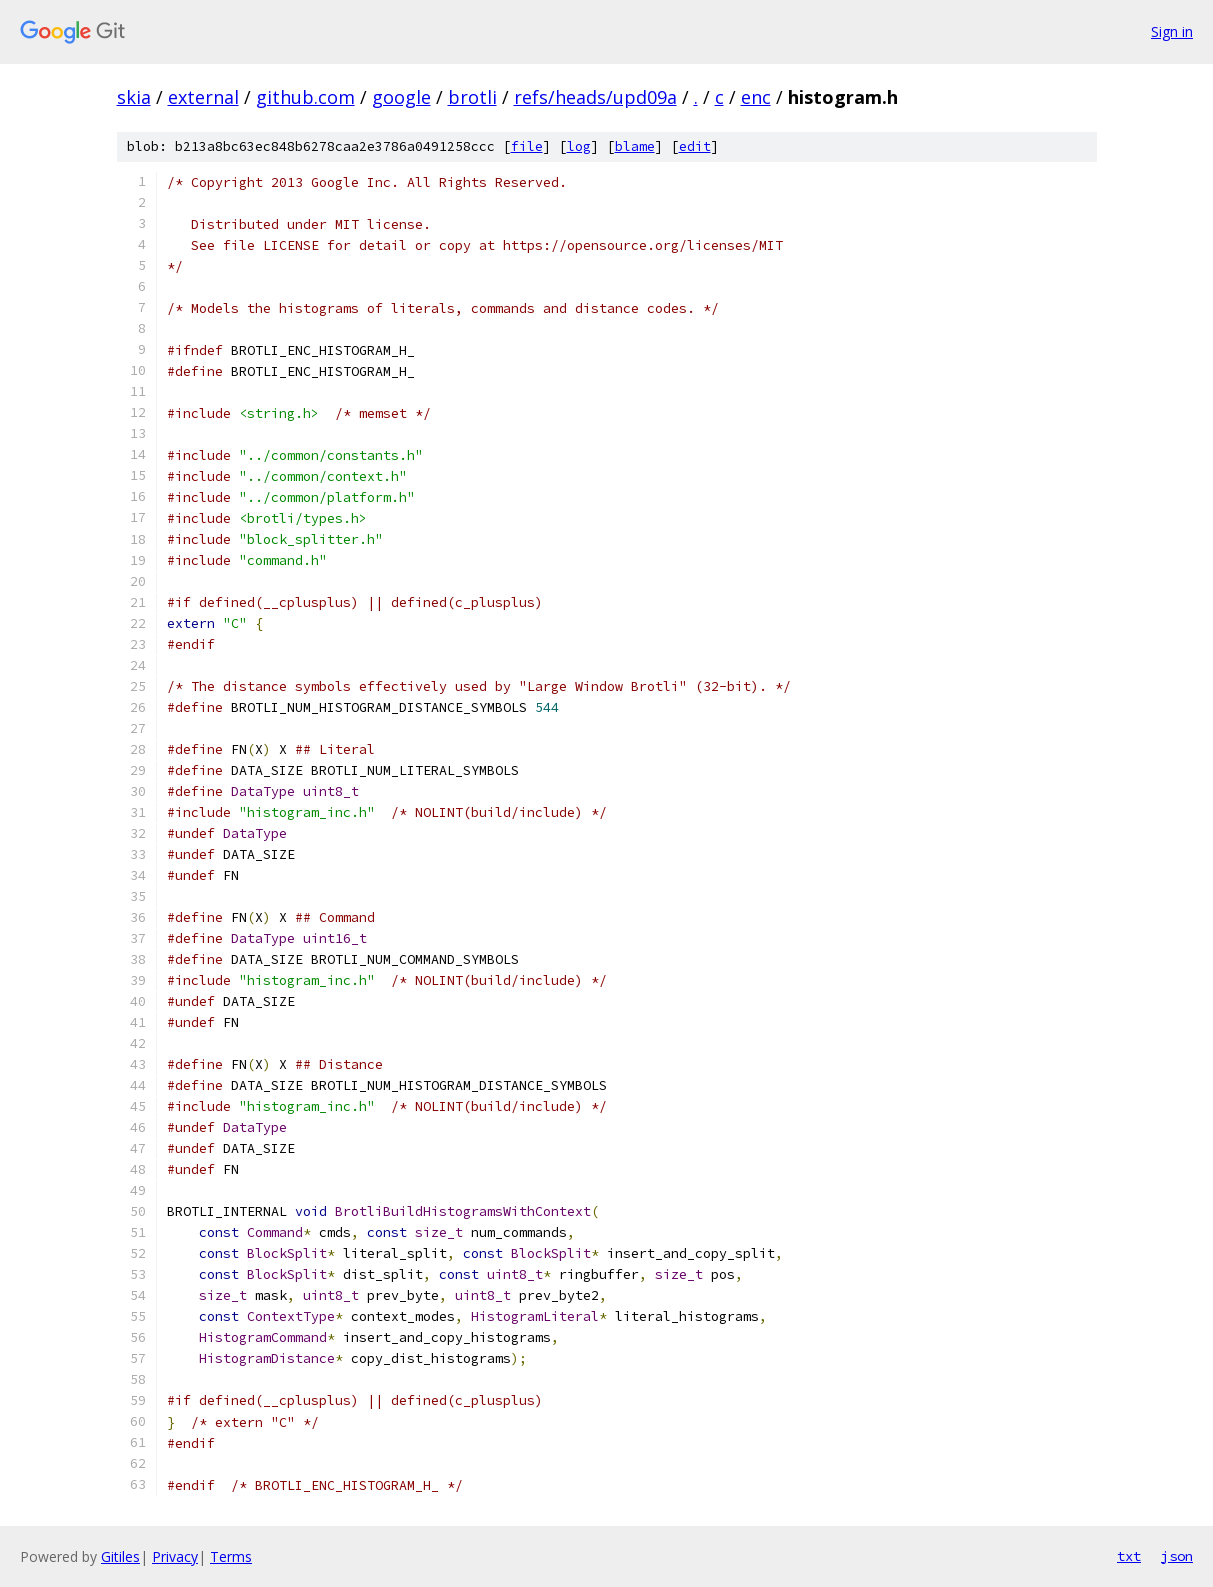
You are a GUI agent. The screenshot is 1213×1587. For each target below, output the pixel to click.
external (203, 97)
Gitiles (120, 1556)
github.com (305, 97)
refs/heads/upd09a (595, 97)
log (579, 146)
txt (1129, 1556)
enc (756, 97)
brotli (472, 97)
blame (635, 146)
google (401, 97)
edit (695, 146)
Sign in (1172, 31)
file (527, 146)
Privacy (175, 1556)
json (1177, 1556)
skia (134, 97)
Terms (231, 1556)
